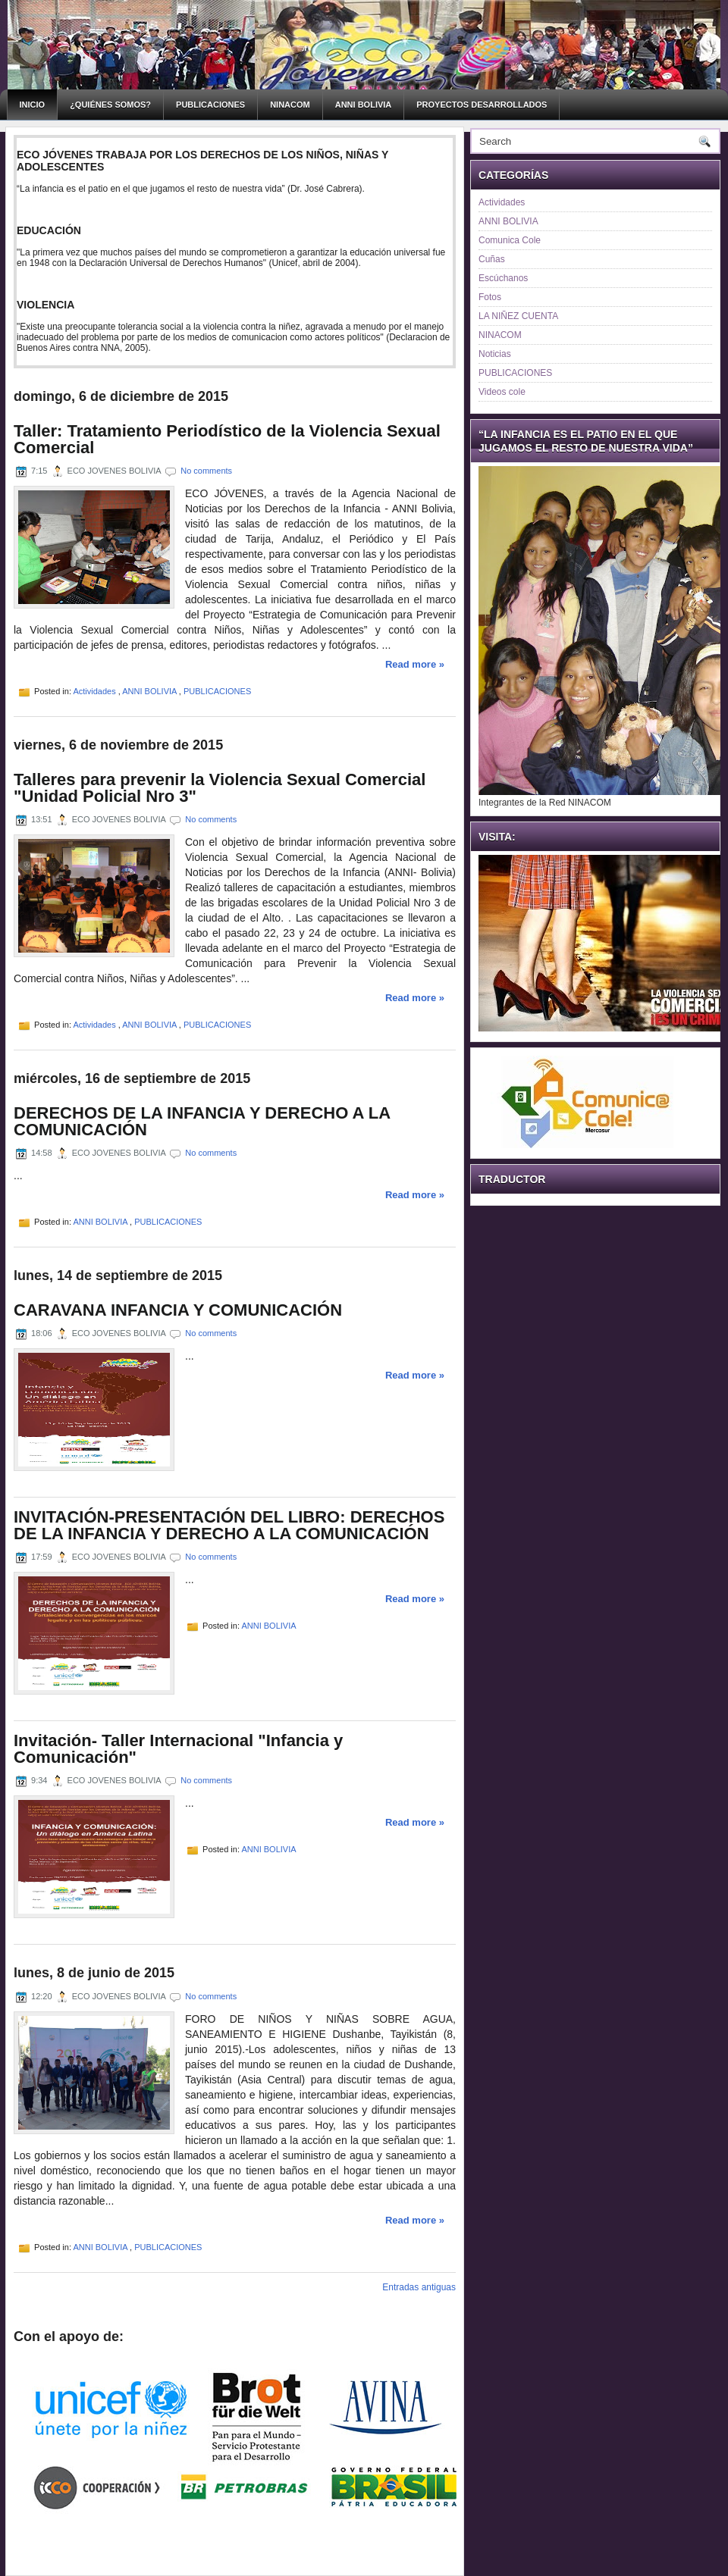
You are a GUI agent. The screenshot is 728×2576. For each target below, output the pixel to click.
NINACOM (290, 104)
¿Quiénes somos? (110, 104)
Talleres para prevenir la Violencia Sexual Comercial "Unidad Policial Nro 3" (219, 788)
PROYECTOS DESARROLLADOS (481, 104)
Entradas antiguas (419, 2287)
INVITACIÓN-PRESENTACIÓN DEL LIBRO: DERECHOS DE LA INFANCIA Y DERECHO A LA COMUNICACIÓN (229, 1525)
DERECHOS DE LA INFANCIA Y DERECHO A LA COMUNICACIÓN (202, 1121)
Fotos (490, 297)
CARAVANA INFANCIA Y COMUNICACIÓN (178, 1310)
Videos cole (502, 392)
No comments (206, 470)
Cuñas (492, 259)
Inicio (33, 104)
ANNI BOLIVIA (363, 104)
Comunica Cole (510, 240)
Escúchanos (503, 278)
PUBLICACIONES (210, 104)
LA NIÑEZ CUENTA (518, 316)
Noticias (495, 354)
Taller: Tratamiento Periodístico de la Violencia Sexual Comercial (227, 439)
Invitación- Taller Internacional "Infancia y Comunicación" (178, 1749)
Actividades (95, 691)
